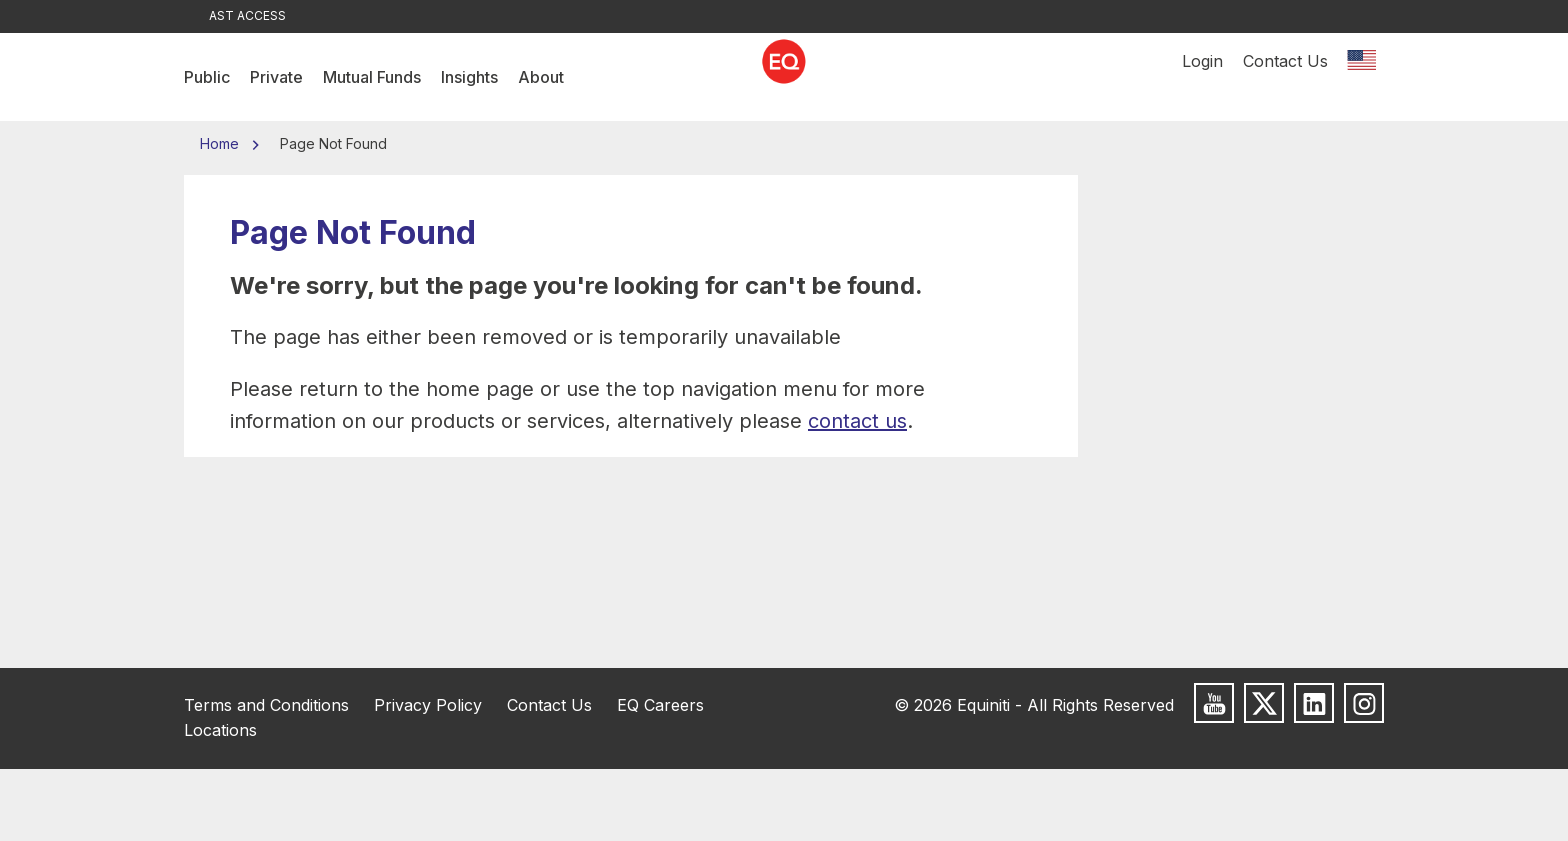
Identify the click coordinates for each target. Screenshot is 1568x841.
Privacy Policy (428, 705)
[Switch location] (1361, 77)
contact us (857, 421)
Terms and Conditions (266, 705)
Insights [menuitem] (469, 77)
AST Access (247, 15)
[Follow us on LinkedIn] (1314, 703)
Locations (220, 730)
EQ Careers (660, 705)
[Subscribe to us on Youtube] (1214, 703)
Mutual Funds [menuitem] (372, 77)
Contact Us (1285, 77)
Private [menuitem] (276, 77)
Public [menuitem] (207, 77)
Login (1202, 77)
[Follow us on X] (1264, 703)
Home (221, 143)
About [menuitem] (541, 77)
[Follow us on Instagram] (1364, 703)
